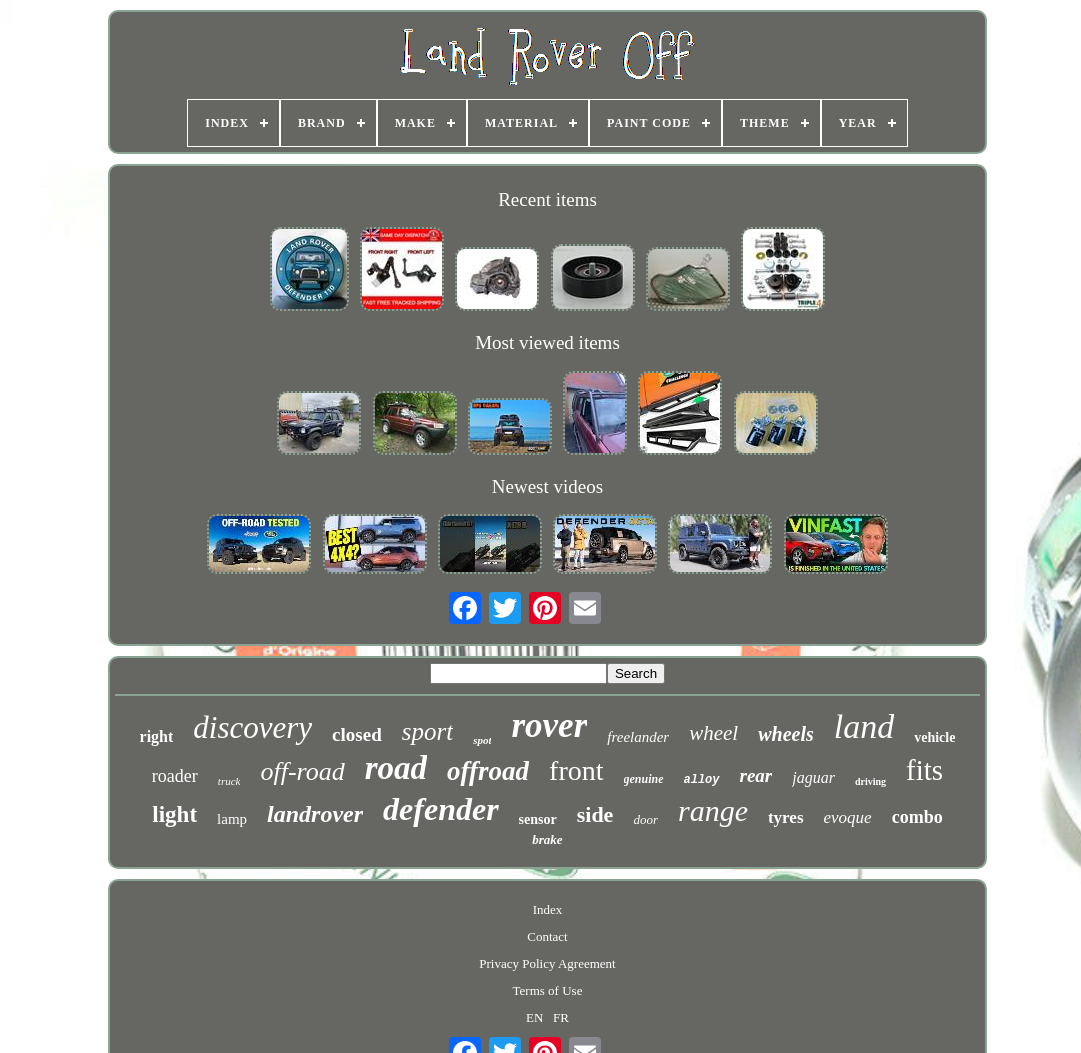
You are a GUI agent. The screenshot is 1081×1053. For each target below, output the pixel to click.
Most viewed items (547, 342)
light (174, 814)
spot (482, 740)
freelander (638, 737)
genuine (644, 779)
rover (549, 725)
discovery (252, 727)
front (576, 770)
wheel (713, 733)
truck (229, 781)
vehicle (934, 737)
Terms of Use (548, 990)
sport (427, 731)
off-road (302, 771)
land (864, 726)
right (157, 736)
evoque (848, 817)
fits (924, 770)
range (713, 810)
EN (534, 1017)
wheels (786, 734)
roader (175, 776)
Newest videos (547, 486)
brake (547, 839)
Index (548, 909)
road (396, 768)
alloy (702, 780)
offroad (488, 771)
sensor (538, 819)
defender (441, 809)
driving (870, 781)
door (645, 819)
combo (917, 817)
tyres (786, 817)
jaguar (813, 777)
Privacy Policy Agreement (547, 963)
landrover (315, 814)
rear (756, 775)
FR (561, 1017)
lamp (232, 819)
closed (357, 734)
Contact (547, 936)
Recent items (547, 199)
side (595, 814)
